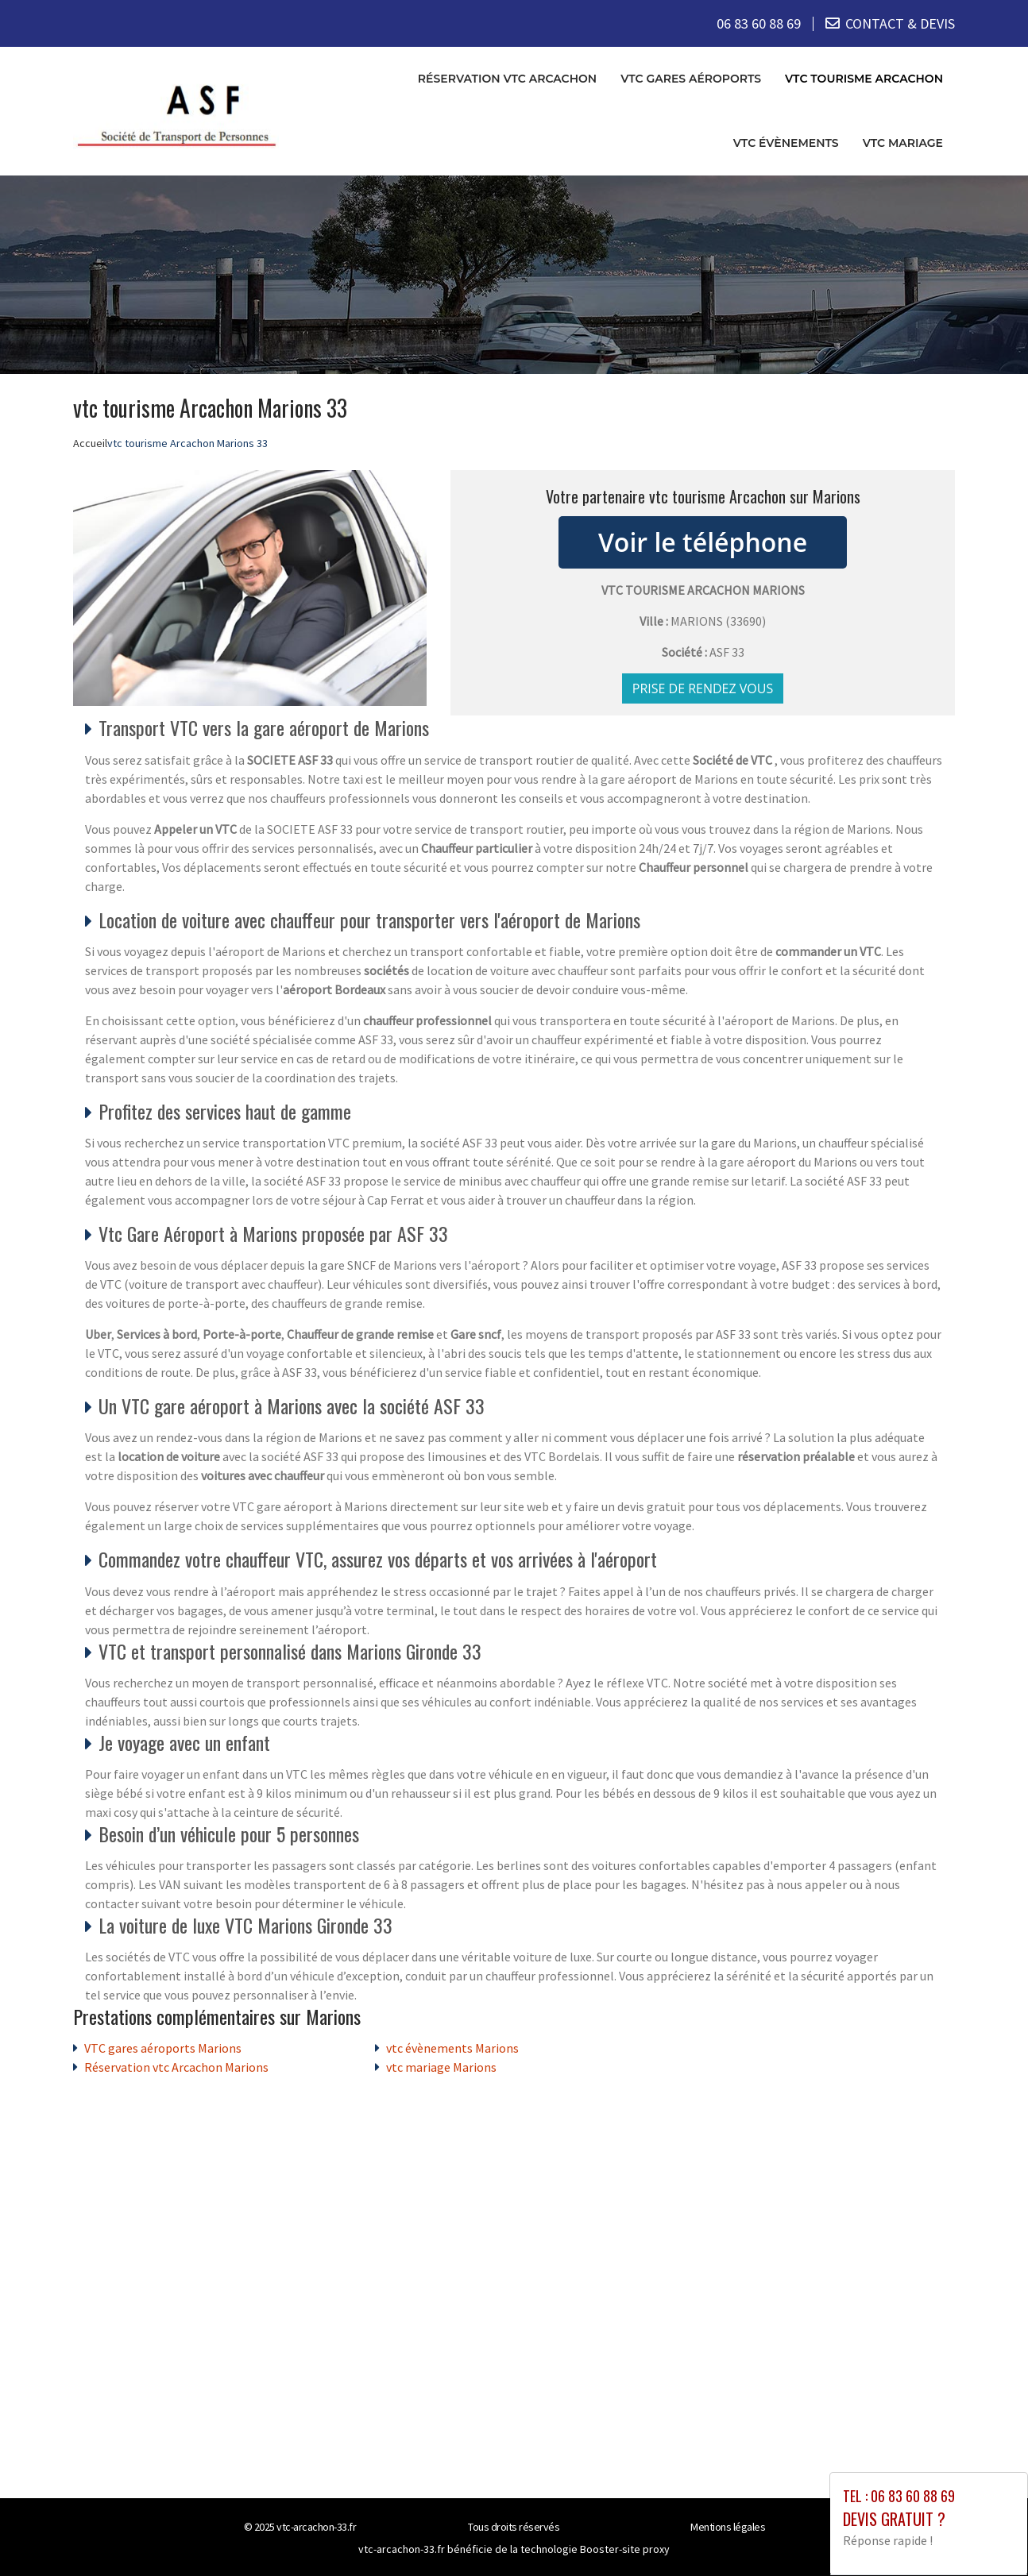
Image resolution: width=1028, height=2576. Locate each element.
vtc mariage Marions (441, 2067)
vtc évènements (786, 143)
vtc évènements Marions (452, 2048)
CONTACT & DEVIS (900, 23)
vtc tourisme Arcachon (864, 78)
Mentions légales (727, 2527)
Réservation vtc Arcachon (507, 78)
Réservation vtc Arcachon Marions (176, 2067)
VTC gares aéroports (690, 78)
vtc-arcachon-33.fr (316, 2527)
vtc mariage (903, 143)
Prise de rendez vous (703, 688)
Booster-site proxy (625, 2549)
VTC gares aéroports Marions (163, 2048)
